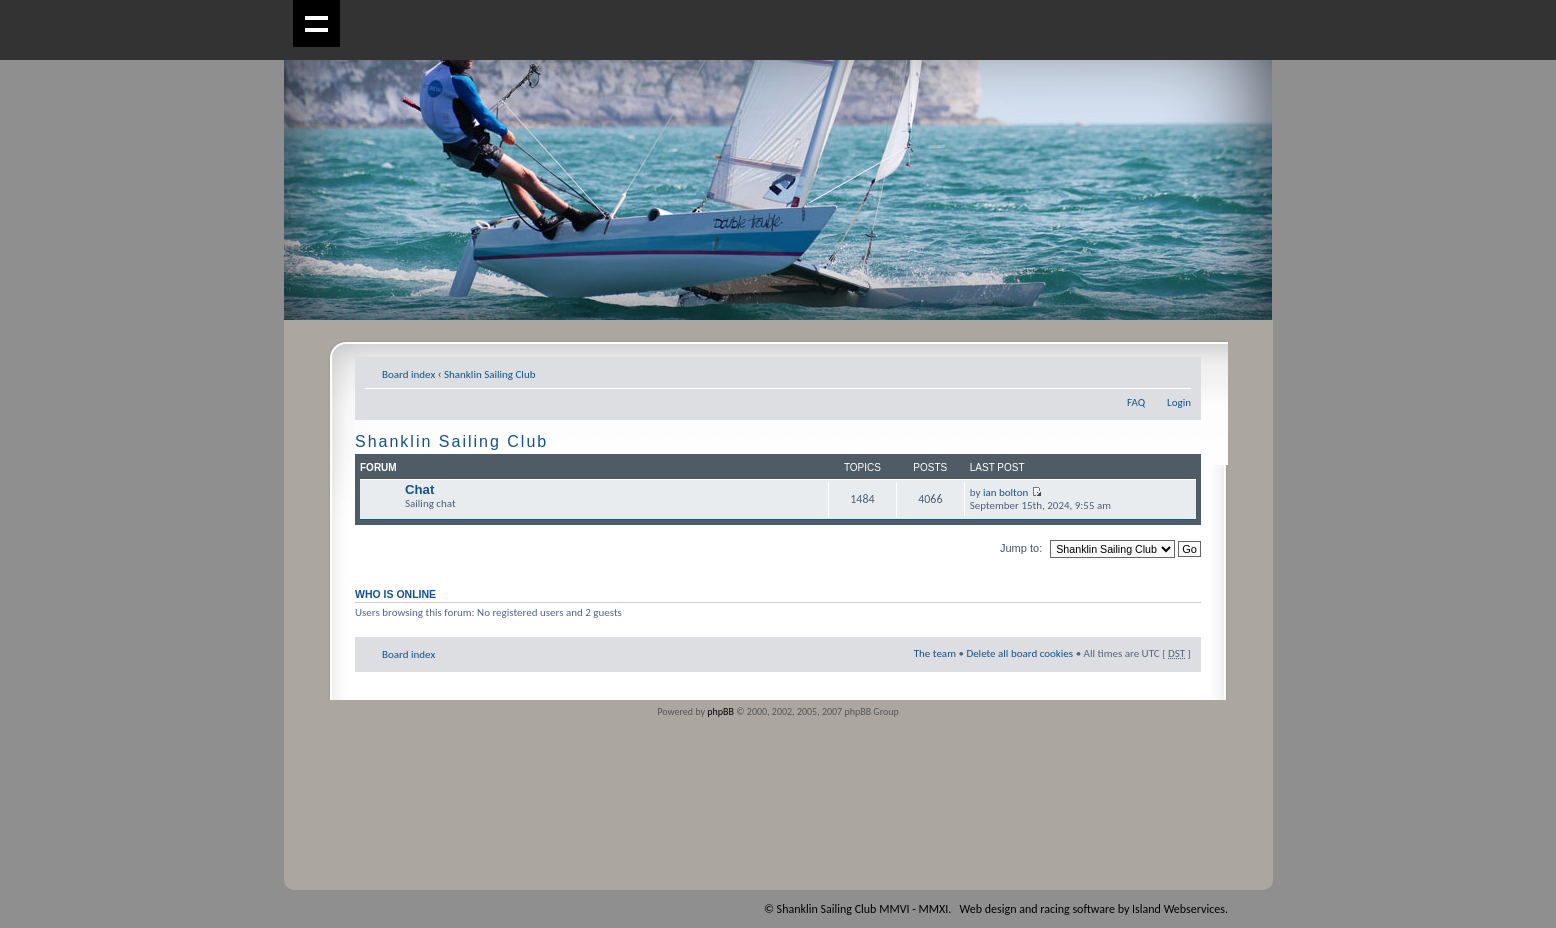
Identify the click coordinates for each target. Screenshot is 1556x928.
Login (1179, 402)
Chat (419, 489)
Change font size (1176, 371)
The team (935, 653)
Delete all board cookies (1019, 653)
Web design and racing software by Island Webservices (1092, 909)
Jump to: (1021, 548)
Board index (408, 374)
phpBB (720, 711)
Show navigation (316, 23)
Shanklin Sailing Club (490, 374)
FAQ (1136, 402)
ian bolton (1005, 492)
